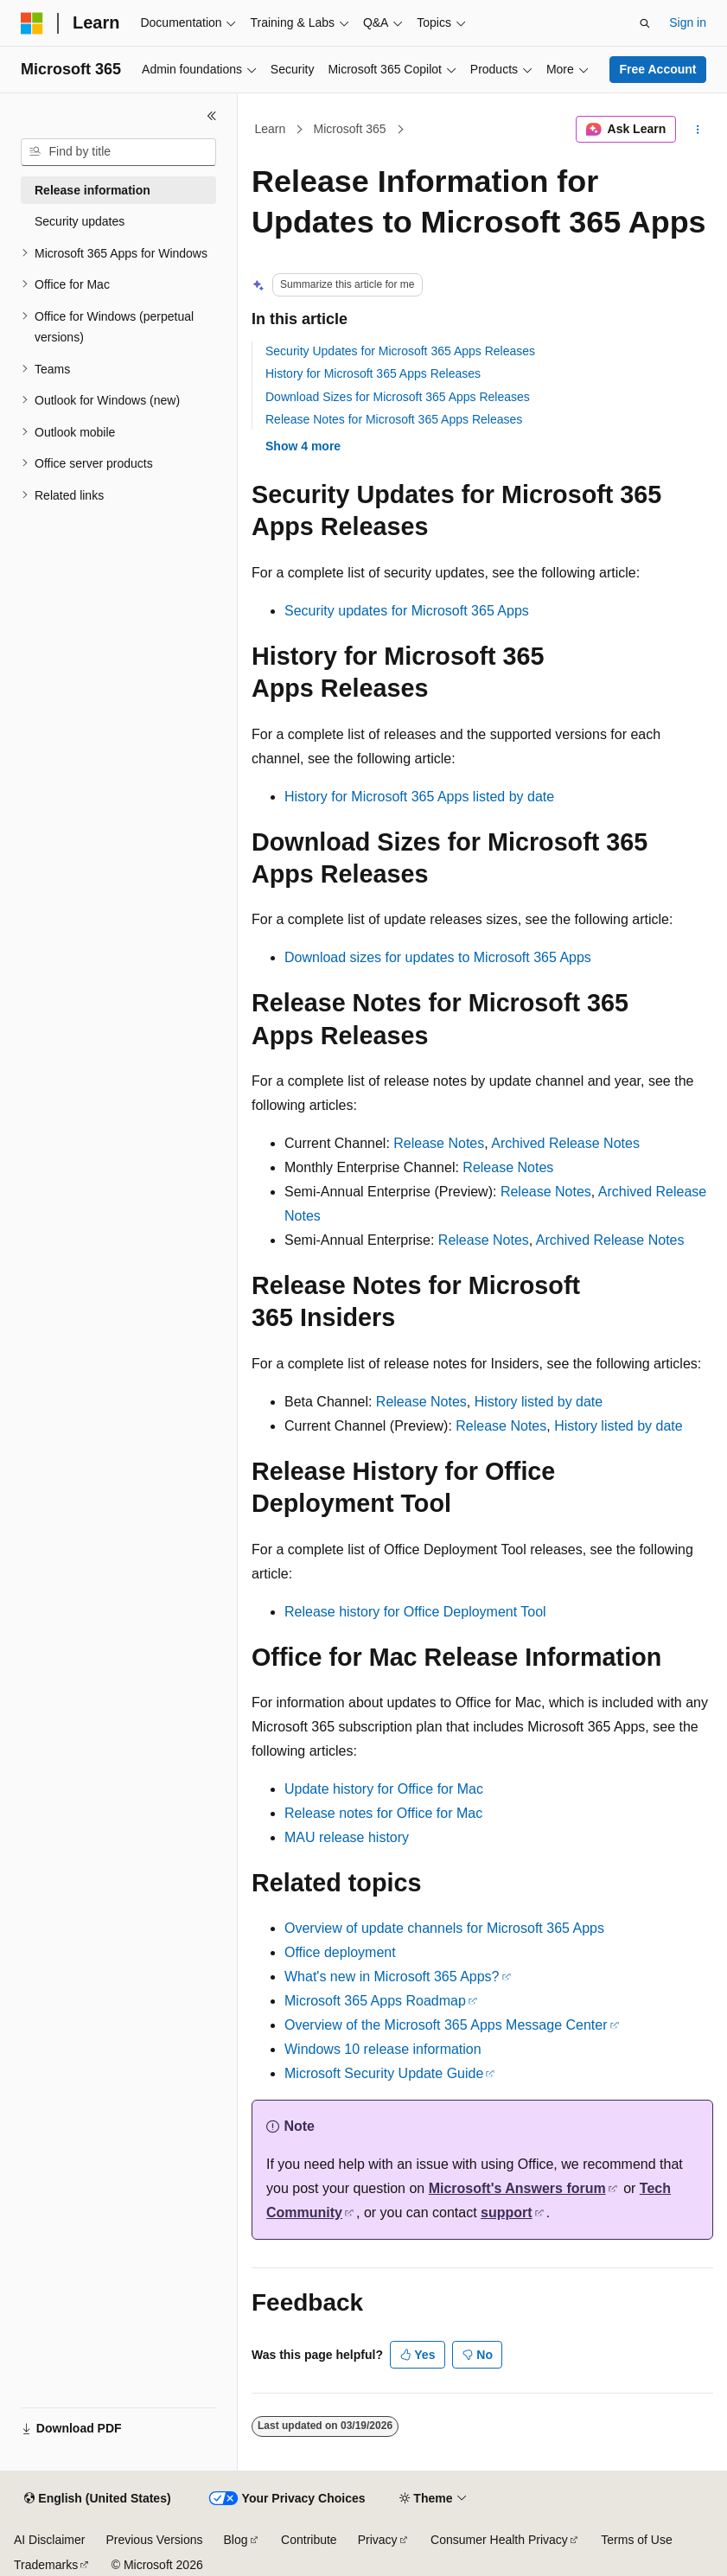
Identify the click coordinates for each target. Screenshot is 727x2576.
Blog (236, 2540)
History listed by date (539, 1401)
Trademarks (46, 2565)
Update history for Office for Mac (383, 1789)
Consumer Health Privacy (499, 2540)
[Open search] (645, 23)
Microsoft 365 (350, 129)
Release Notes (438, 1143)
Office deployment (340, 1952)
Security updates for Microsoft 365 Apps (406, 610)
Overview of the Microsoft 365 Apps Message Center (446, 2025)
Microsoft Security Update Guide (383, 2073)
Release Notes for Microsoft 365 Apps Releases (393, 419)
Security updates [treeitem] (79, 221)
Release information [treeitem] (92, 190)
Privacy (378, 2540)
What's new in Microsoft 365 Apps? (392, 1976)
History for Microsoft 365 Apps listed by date (419, 796)
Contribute (309, 2540)
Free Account (658, 69)
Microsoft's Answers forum (517, 2188)
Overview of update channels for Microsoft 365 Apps (444, 1928)
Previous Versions (153, 2540)
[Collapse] (212, 115)
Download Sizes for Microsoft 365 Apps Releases (397, 397)
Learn (270, 129)
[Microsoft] (32, 23)
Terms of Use (636, 2540)
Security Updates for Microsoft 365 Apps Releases (400, 351)
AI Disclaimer (49, 2540)
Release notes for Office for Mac (383, 1813)
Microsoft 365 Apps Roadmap (375, 2000)
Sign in (687, 22)
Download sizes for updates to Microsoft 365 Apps (437, 957)
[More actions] (698, 129)
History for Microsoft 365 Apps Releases (373, 373)
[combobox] (118, 152)
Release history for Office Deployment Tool (415, 1611)
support (506, 2212)
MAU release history (346, 1837)
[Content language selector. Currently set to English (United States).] (97, 2499)
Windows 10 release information (382, 2049)
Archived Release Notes (565, 1143)
